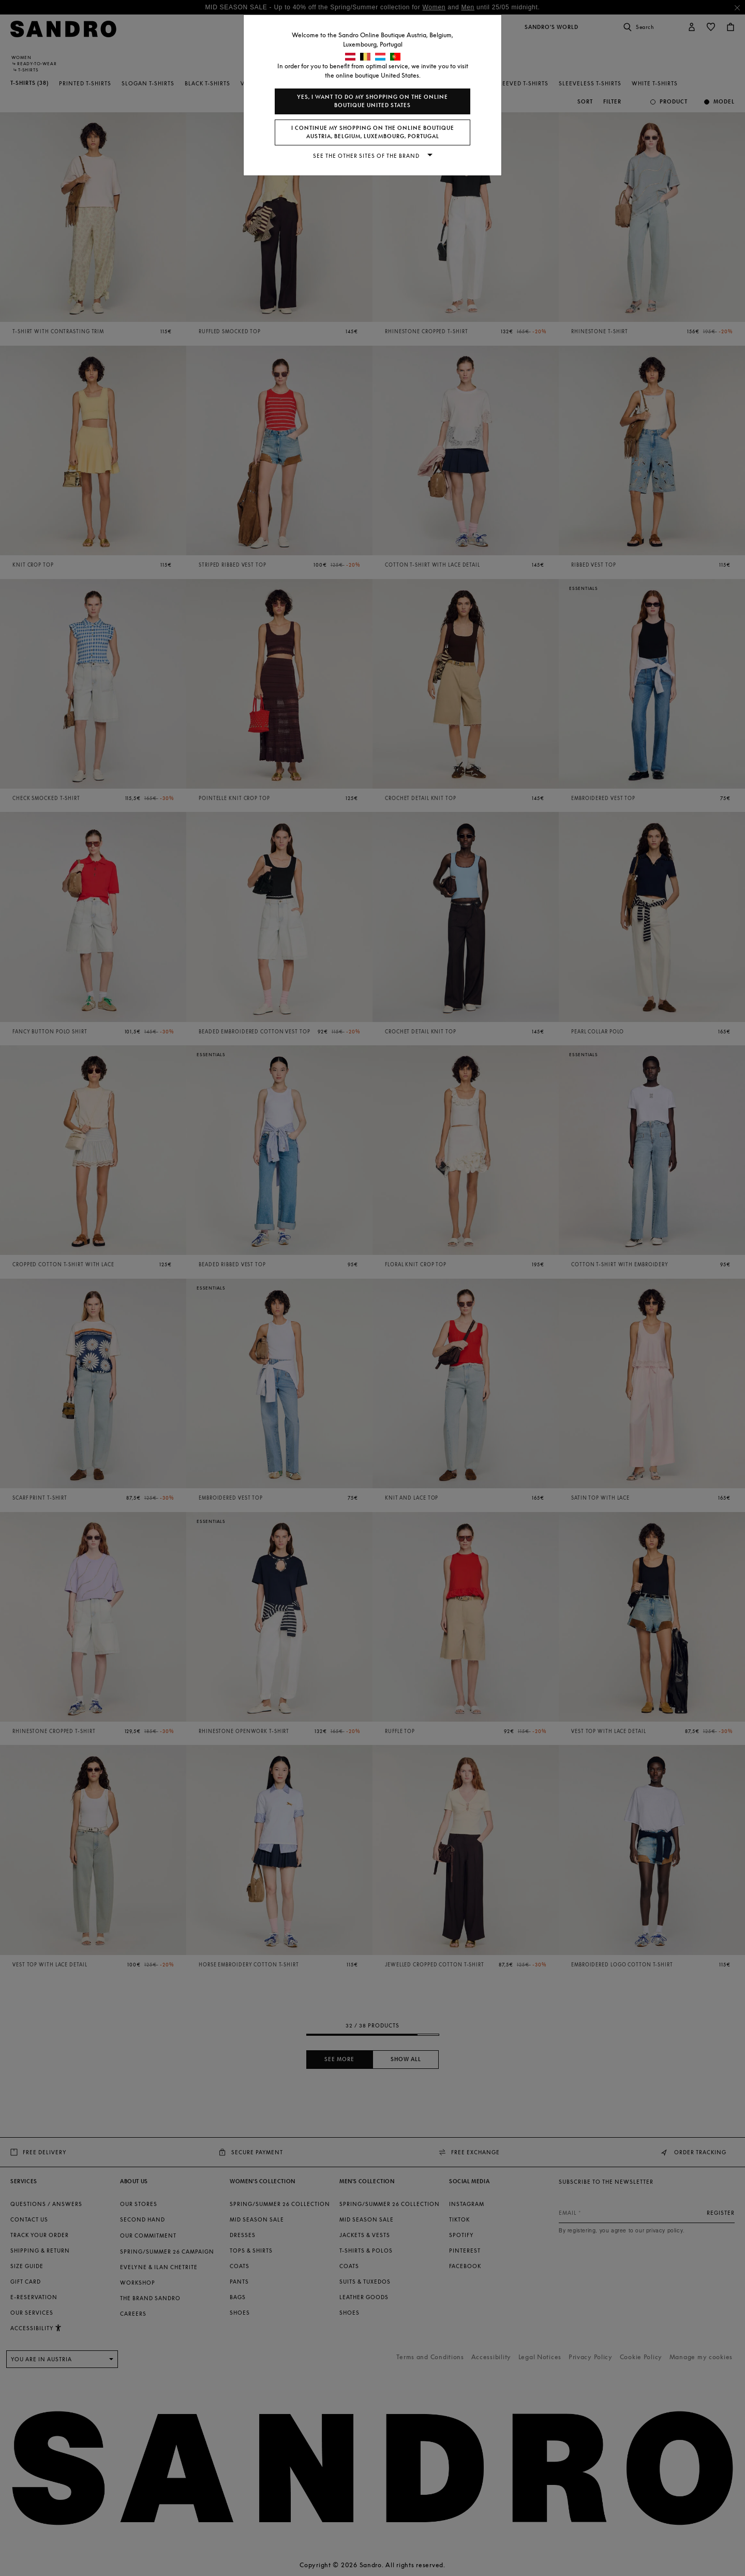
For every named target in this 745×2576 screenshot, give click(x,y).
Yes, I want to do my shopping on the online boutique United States (372, 101)
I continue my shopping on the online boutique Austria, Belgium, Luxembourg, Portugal (372, 132)
